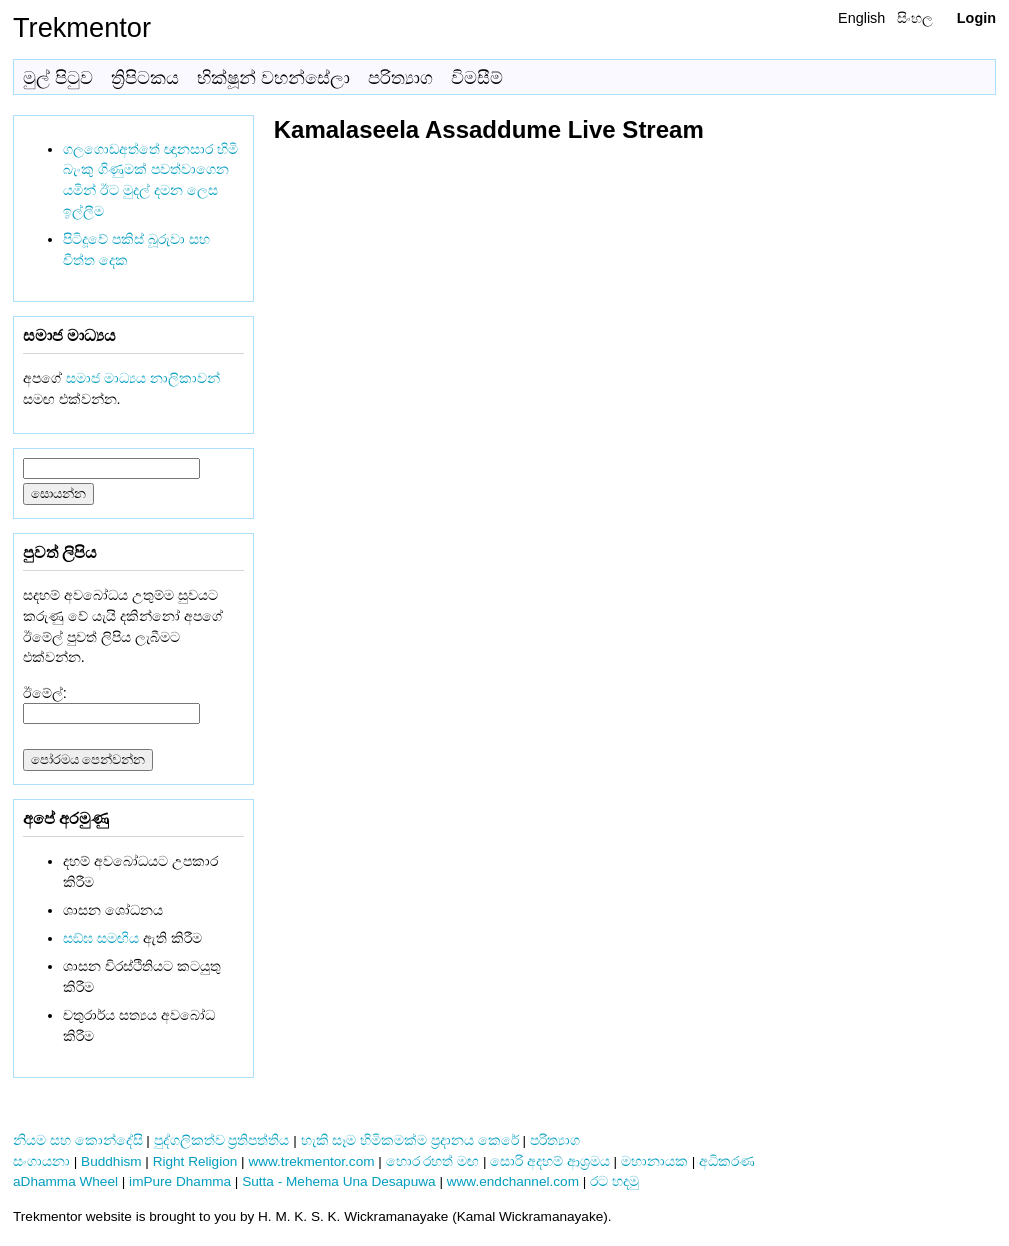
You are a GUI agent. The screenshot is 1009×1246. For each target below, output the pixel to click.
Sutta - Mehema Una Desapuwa (338, 1181)
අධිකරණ (727, 1161)
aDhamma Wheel (65, 1181)
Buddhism (111, 1161)
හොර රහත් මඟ (433, 1161)
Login (976, 18)
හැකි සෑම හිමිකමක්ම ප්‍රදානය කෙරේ (410, 1140)
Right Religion (195, 1161)
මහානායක (654, 1161)
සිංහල (915, 18)
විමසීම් (477, 78)
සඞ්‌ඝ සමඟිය (101, 938)
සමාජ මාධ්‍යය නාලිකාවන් (143, 378)
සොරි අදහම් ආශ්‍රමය (550, 1161)
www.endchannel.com (513, 1181)
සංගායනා (41, 1161)
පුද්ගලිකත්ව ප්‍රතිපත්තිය (222, 1140)
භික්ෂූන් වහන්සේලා (273, 78)
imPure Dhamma (180, 1181)
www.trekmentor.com (311, 1161)
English (861, 18)
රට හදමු (614, 1181)
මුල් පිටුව (58, 78)
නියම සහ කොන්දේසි (78, 1140)
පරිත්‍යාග (400, 78)
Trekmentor (82, 27)
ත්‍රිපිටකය (145, 78)
